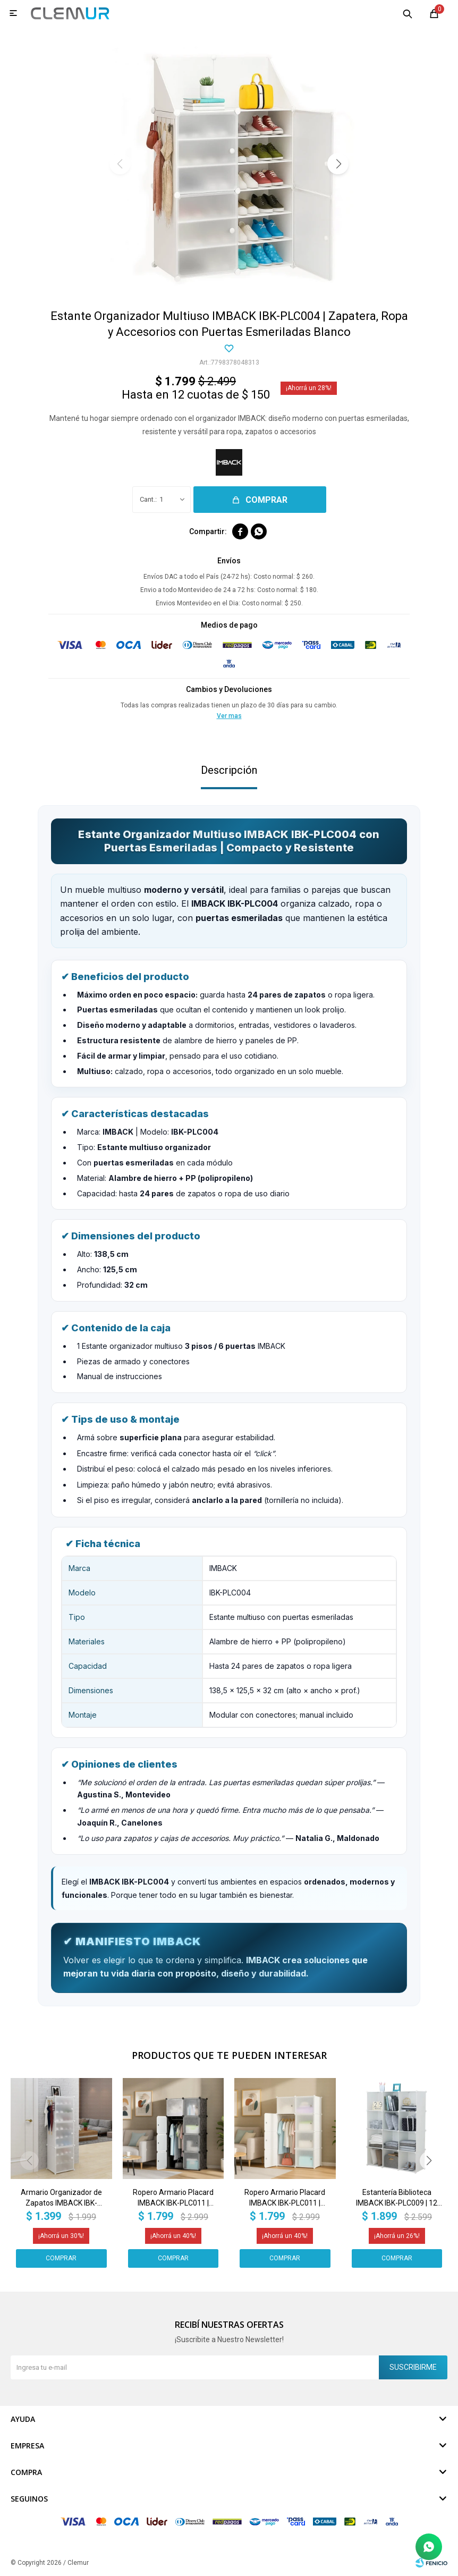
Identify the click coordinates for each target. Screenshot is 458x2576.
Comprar (266, 500)
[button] (338, 163)
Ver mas (229, 716)
